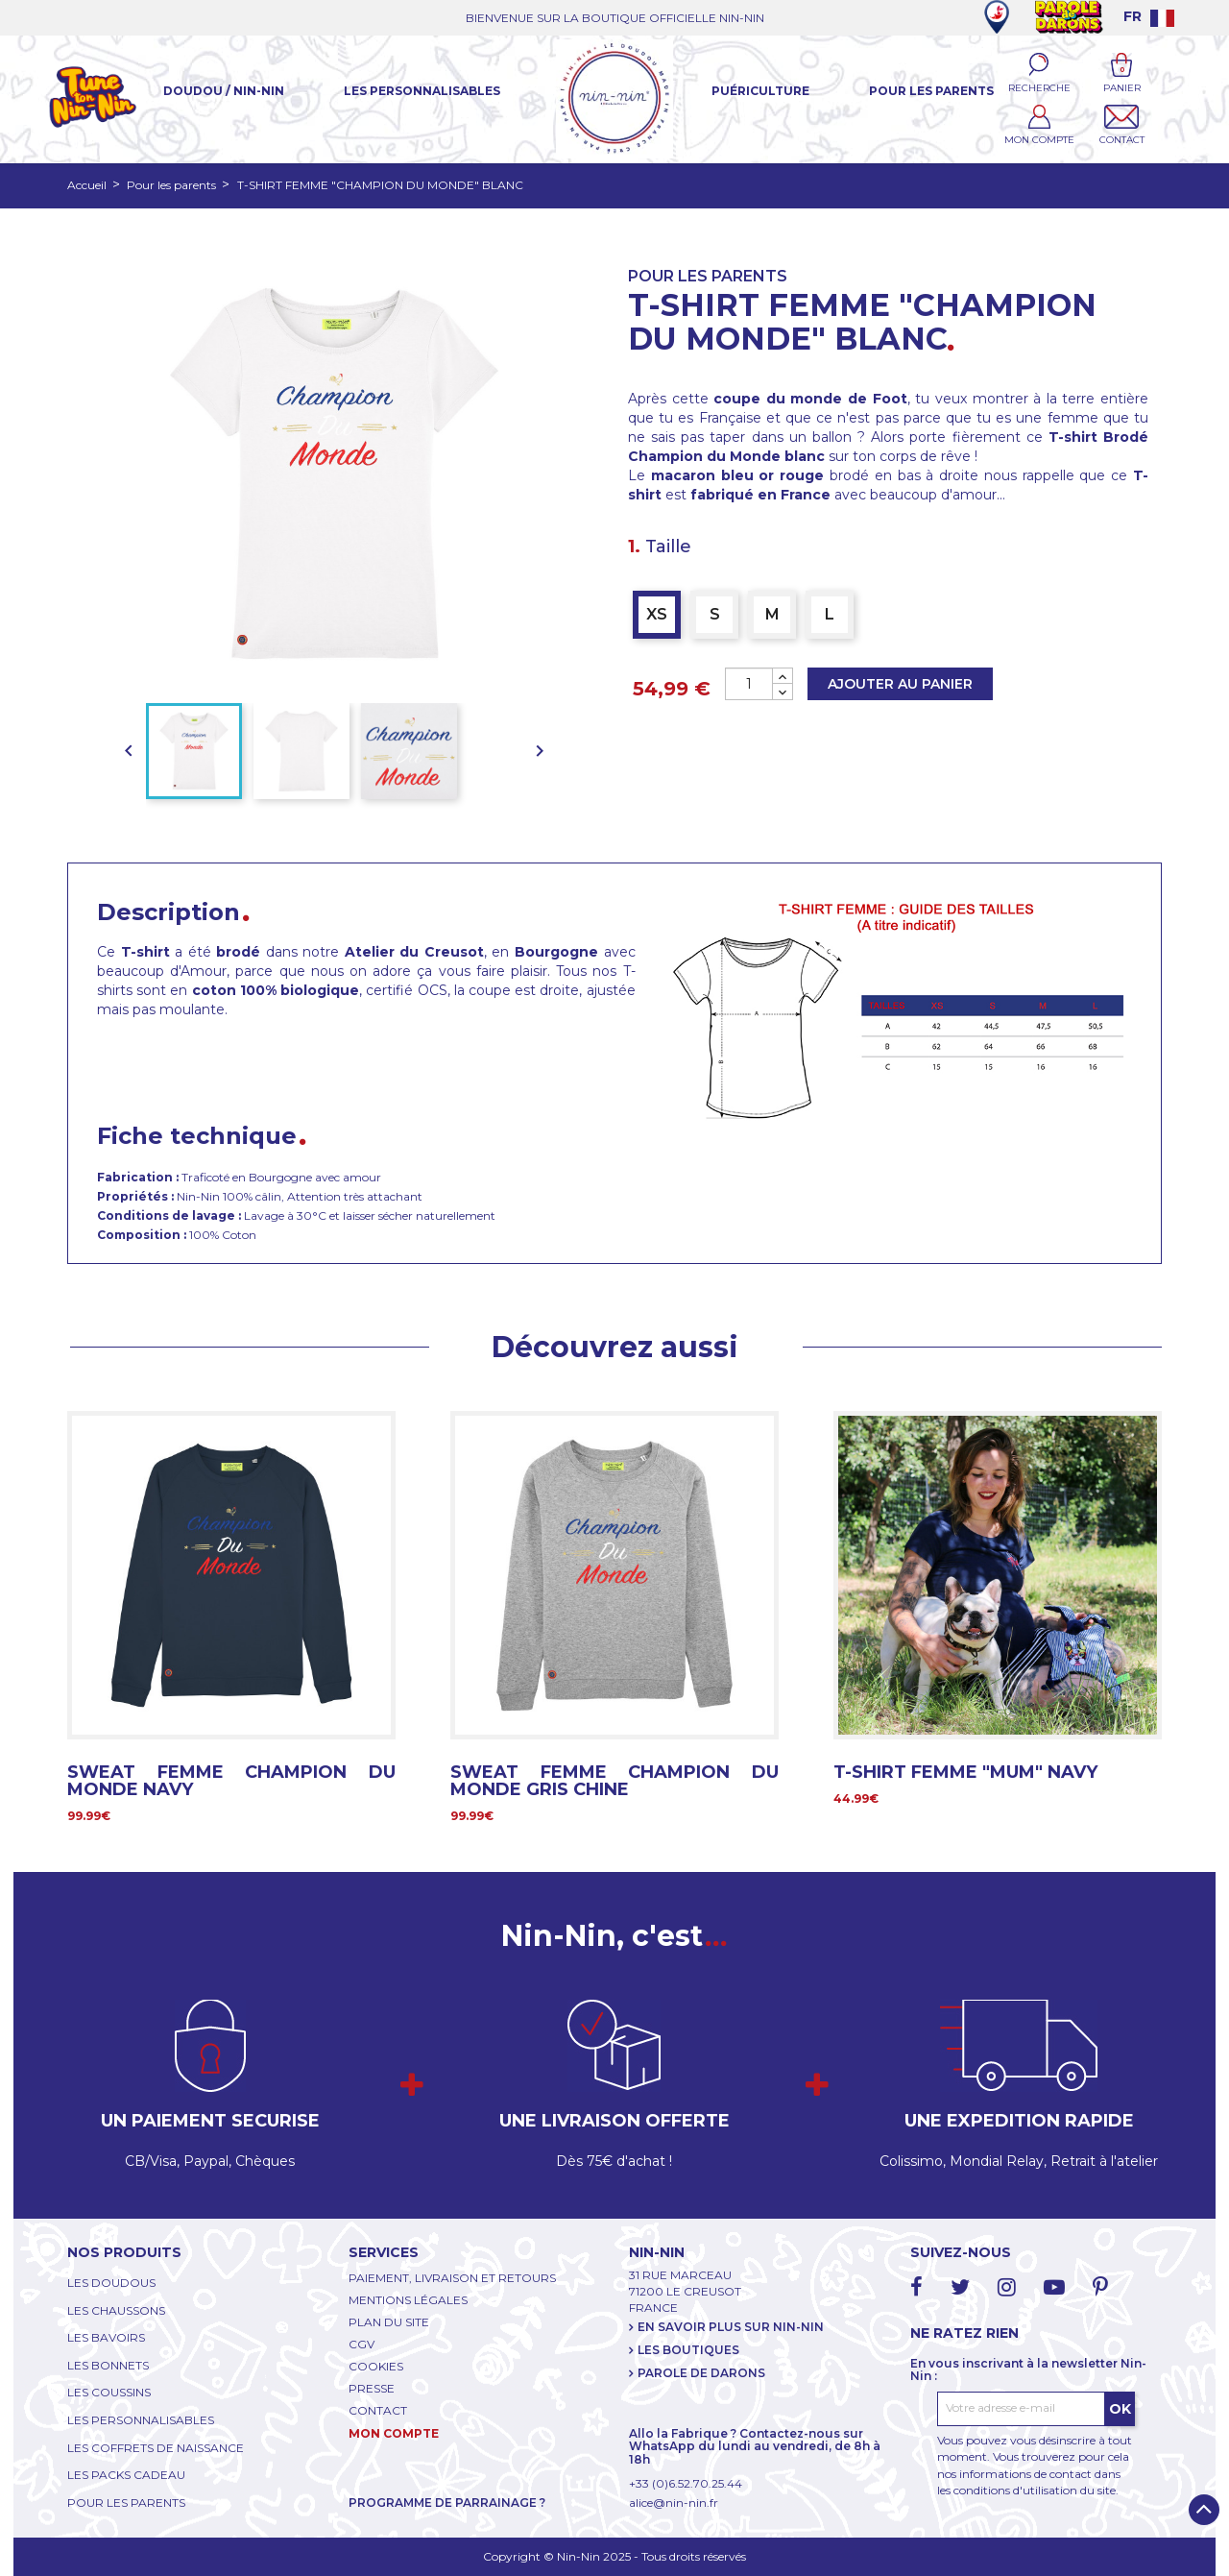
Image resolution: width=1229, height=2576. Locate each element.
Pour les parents (931, 91)
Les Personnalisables (422, 91)
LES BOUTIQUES (688, 2350)
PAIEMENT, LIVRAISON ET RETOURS (452, 2278)
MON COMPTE (394, 2433)
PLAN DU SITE (389, 2322)
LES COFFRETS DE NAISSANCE (155, 2448)
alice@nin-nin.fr (673, 2502)
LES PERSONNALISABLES (140, 2420)
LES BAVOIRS (106, 2337)
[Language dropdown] (1148, 16)
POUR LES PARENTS (126, 2502)
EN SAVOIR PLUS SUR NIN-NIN (731, 2327)
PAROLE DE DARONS (701, 2373)
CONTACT (378, 2410)
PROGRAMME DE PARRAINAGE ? (447, 2502)
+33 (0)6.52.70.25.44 (685, 2483)
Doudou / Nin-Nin (223, 91)
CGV (361, 2344)
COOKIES (376, 2366)
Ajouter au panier (900, 684)
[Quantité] (749, 684)
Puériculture (760, 91)
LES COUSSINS (109, 2392)
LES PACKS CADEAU (126, 2474)
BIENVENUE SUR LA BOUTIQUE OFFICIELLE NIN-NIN (615, 18)
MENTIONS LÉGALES (408, 2300)
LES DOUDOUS (111, 2282)
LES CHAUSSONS (116, 2310)
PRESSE (372, 2388)
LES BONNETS (108, 2365)
